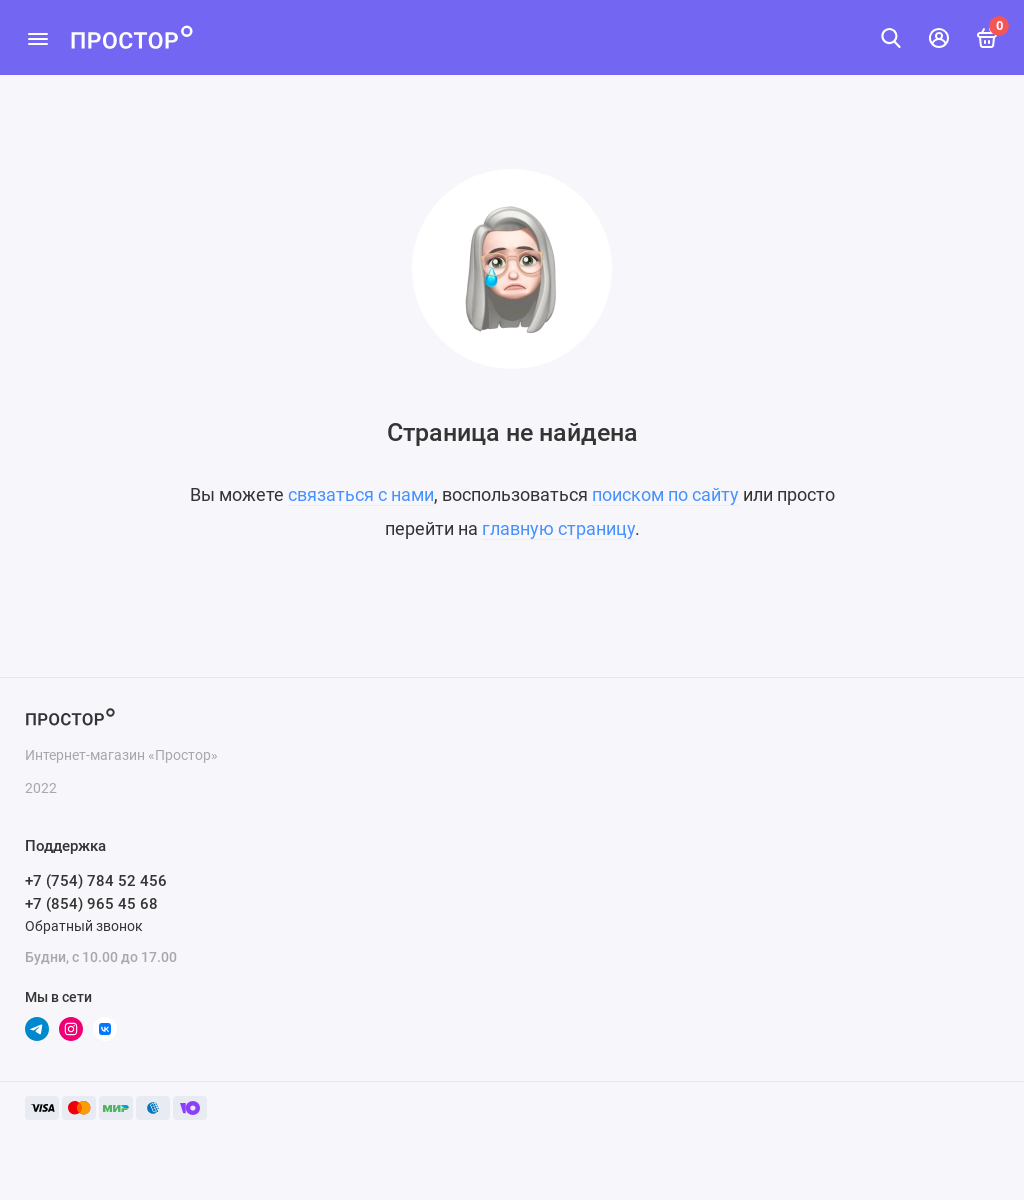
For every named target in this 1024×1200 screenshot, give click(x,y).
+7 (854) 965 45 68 (91, 904)
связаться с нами (361, 494)
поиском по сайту (665, 494)
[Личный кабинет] (939, 38)
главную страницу (558, 528)
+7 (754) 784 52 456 (96, 881)
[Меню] (37, 37)
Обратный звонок (84, 926)
